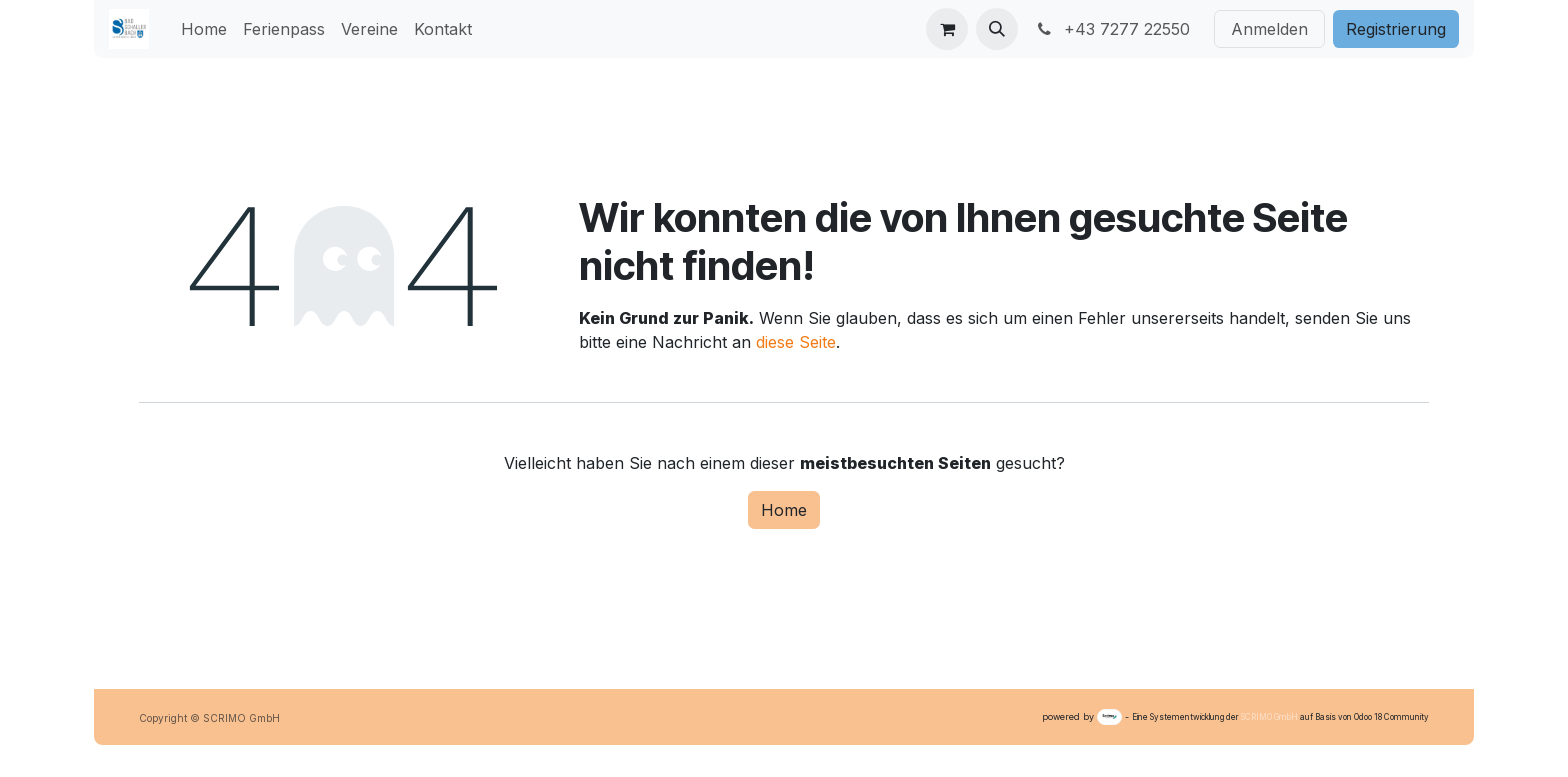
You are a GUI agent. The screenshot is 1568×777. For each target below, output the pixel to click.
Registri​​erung (1396, 29)
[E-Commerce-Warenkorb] (947, 29)
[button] (997, 29)
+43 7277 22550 (1112, 29)
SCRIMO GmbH (1269, 717)
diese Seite (796, 342)
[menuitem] (204, 29)
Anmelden (1269, 29)
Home (784, 510)
